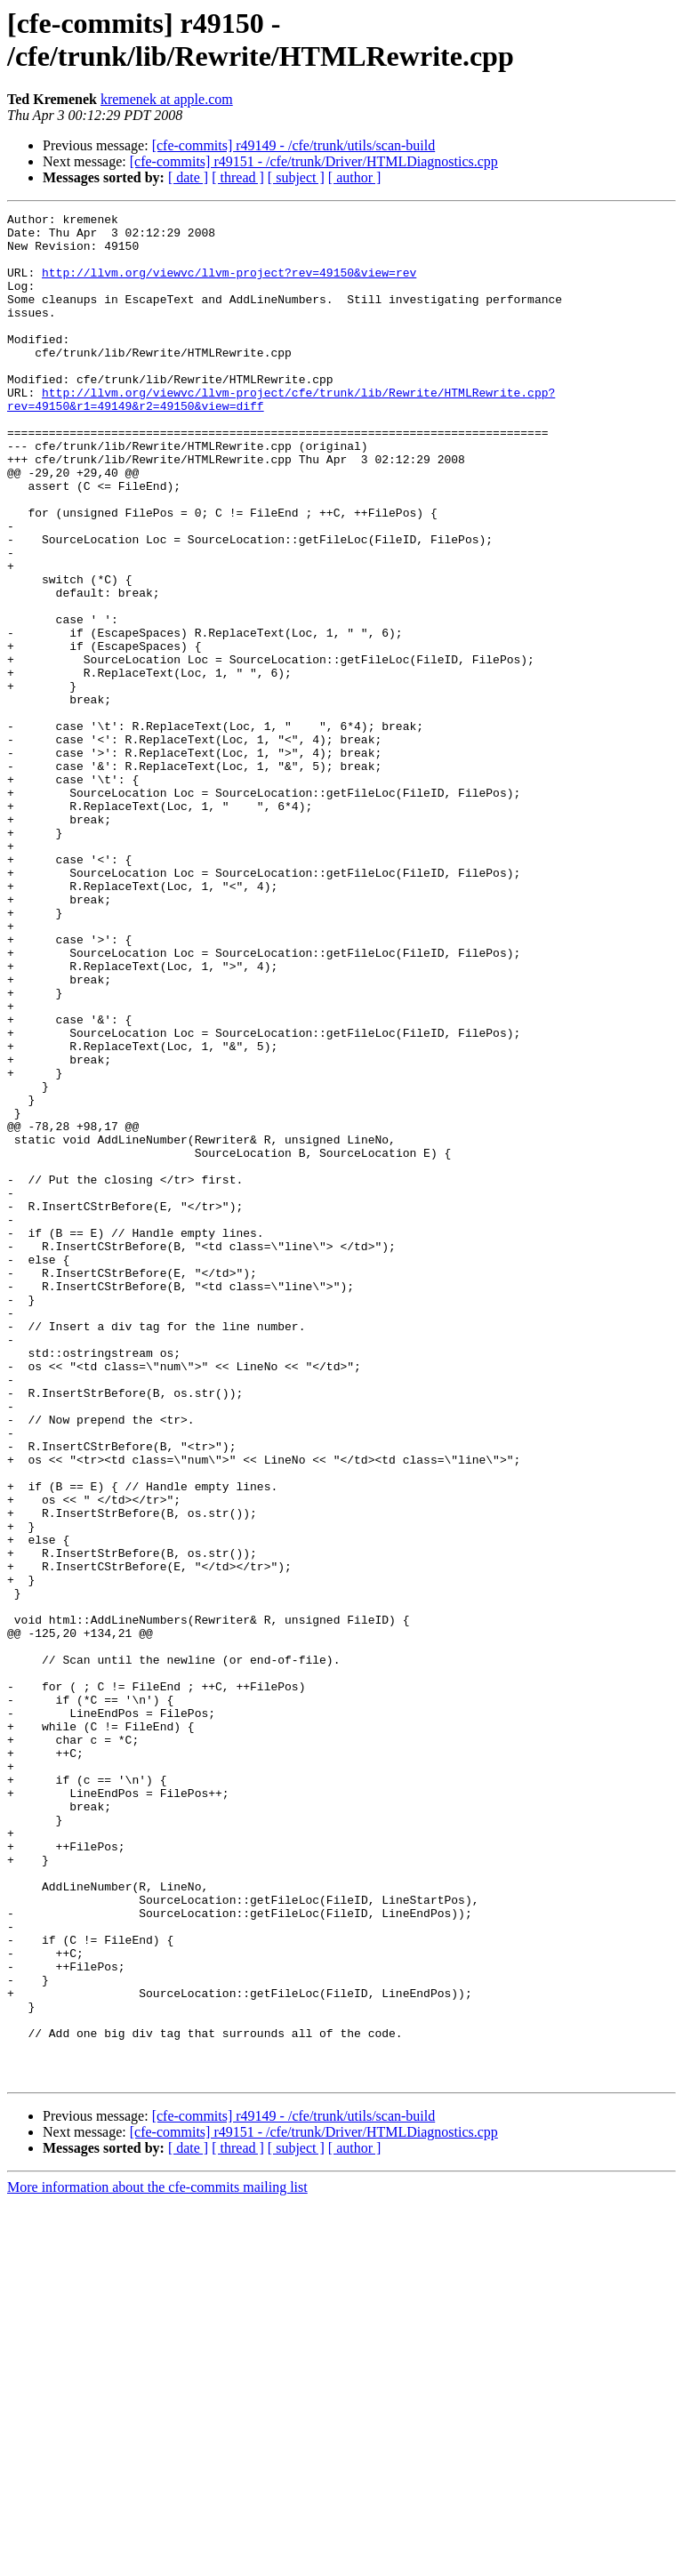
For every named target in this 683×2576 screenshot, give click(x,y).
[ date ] (188, 177)
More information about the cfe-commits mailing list (157, 2560)
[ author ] (355, 177)
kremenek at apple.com (166, 99)
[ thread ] (238, 177)
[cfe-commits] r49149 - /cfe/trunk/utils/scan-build (294, 145)
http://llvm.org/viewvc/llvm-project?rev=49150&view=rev (229, 285)
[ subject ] (296, 177)
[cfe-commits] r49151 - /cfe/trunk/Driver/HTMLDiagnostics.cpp (314, 161)
